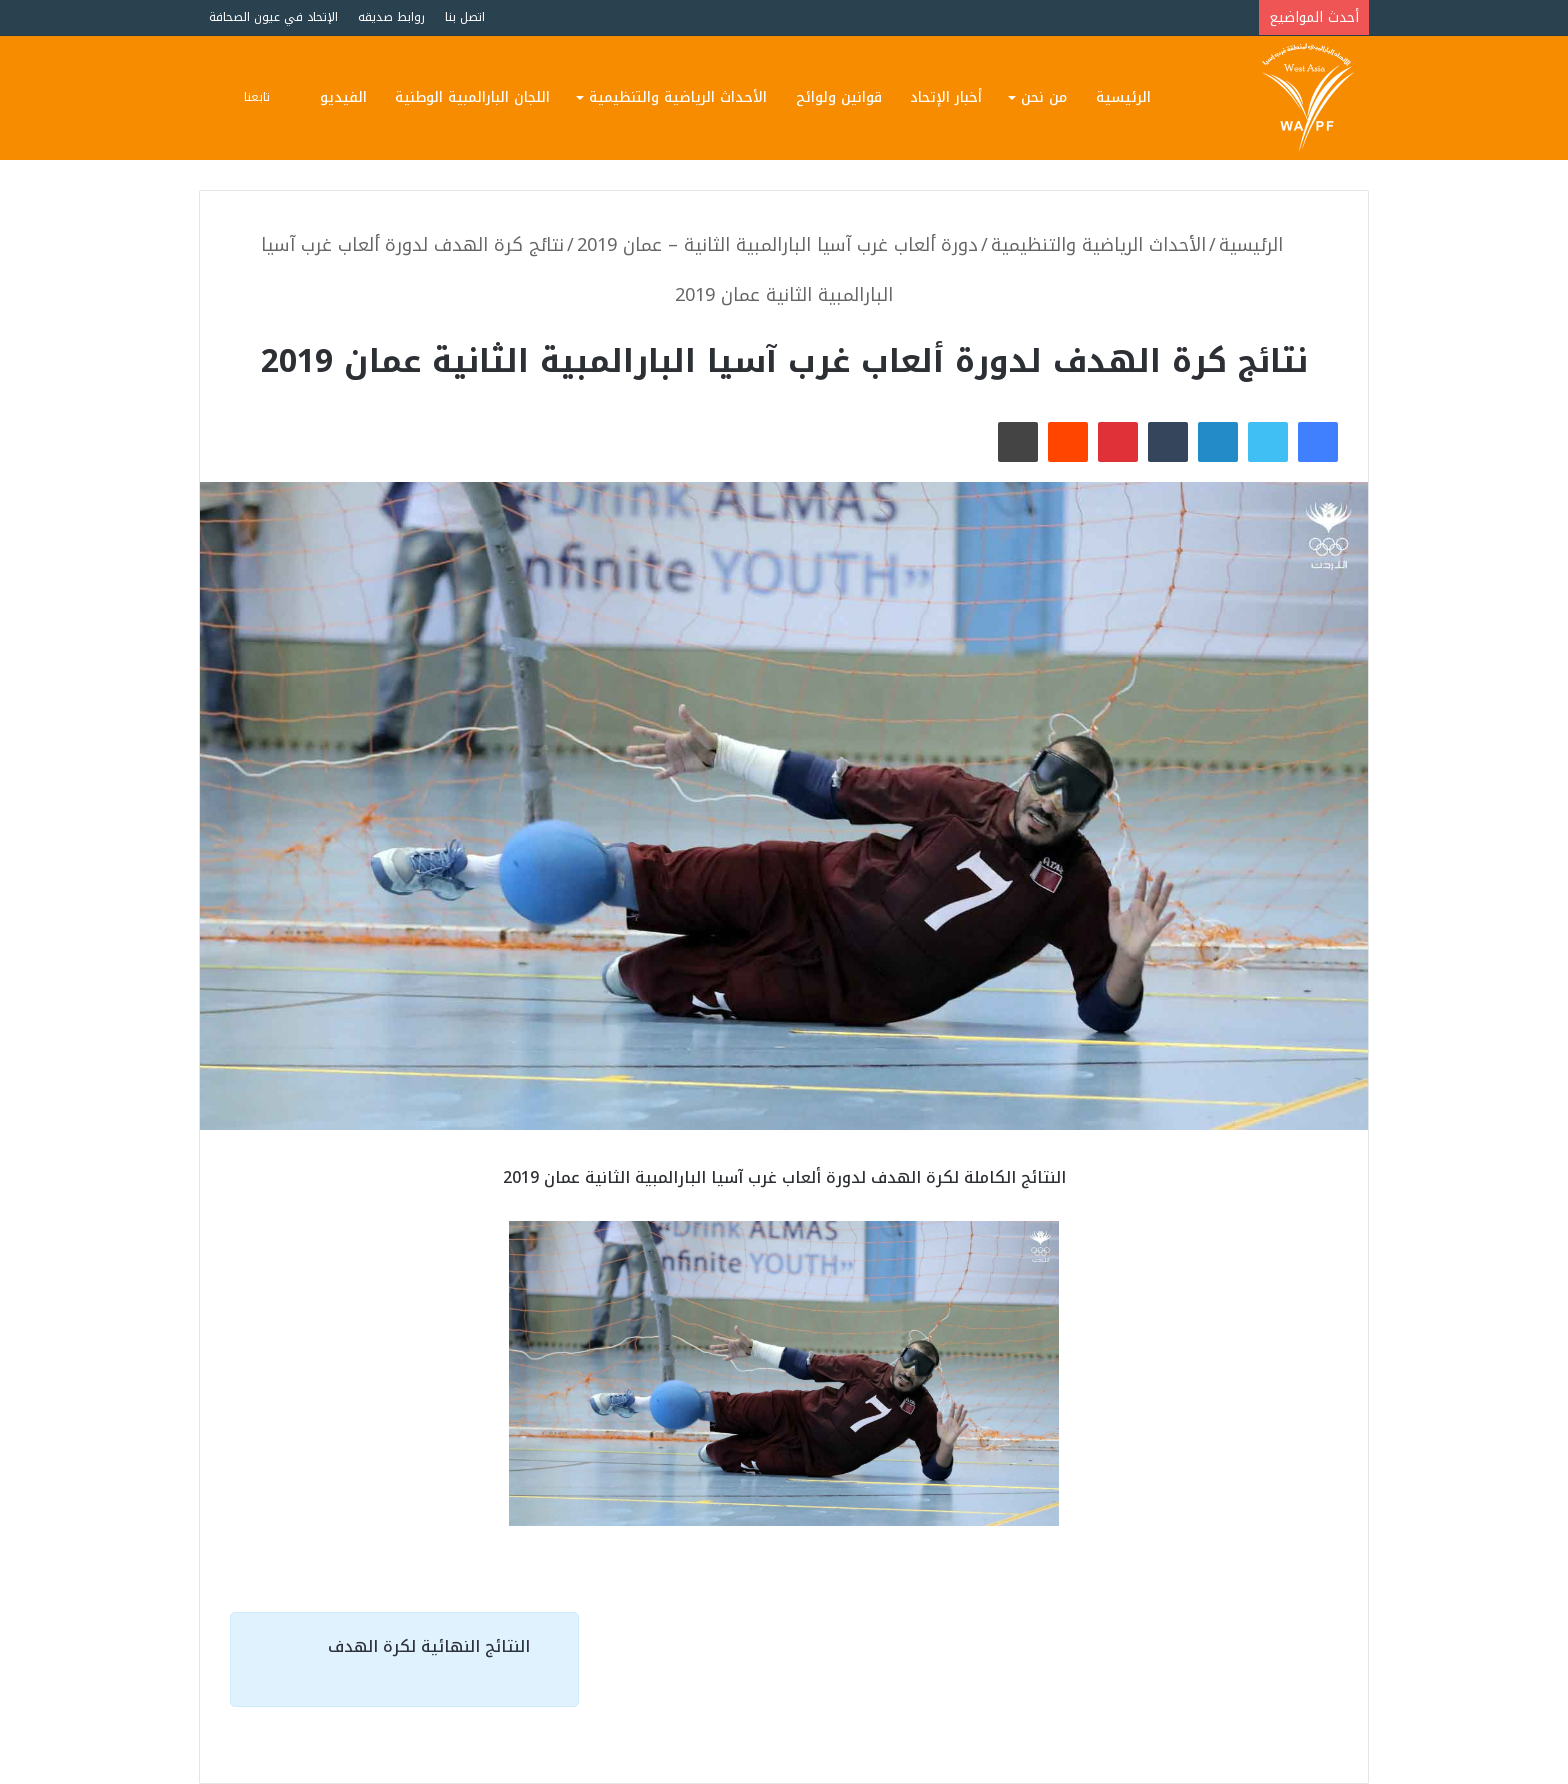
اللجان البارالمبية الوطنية (472, 97)
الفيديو (343, 97)
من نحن (1044, 97)
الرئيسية (1123, 97)
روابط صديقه (391, 17)
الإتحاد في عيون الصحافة (273, 17)
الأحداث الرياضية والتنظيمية (678, 97)
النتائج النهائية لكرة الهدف (429, 1646)
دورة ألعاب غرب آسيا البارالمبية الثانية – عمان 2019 (777, 245)
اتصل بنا (465, 17)
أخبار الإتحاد (946, 97)
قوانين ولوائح (839, 97)
